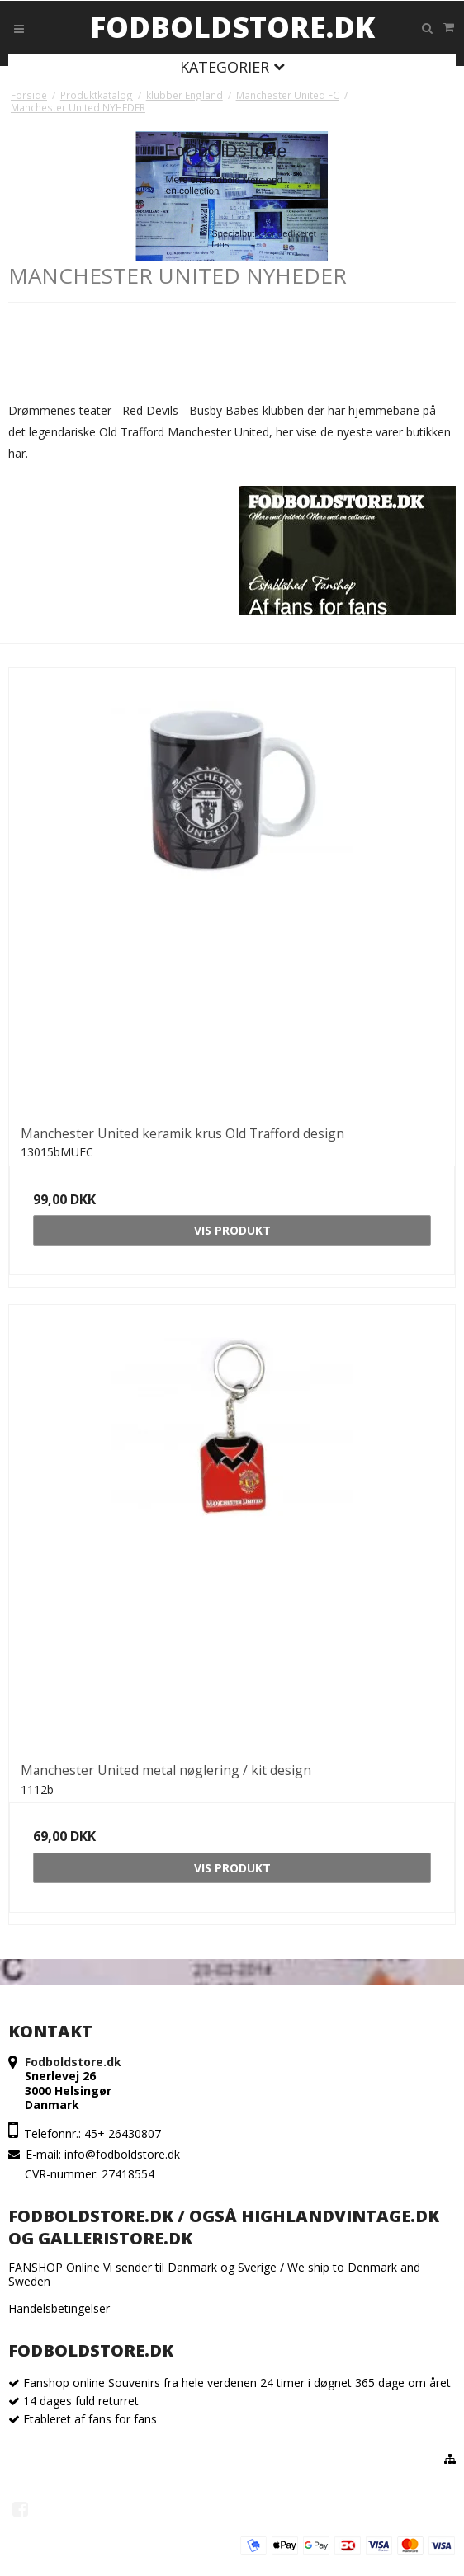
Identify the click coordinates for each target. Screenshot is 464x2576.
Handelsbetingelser (59, 2308)
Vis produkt (232, 1230)
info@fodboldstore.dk (122, 2154)
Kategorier (232, 67)
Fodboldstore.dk (232, 27)
